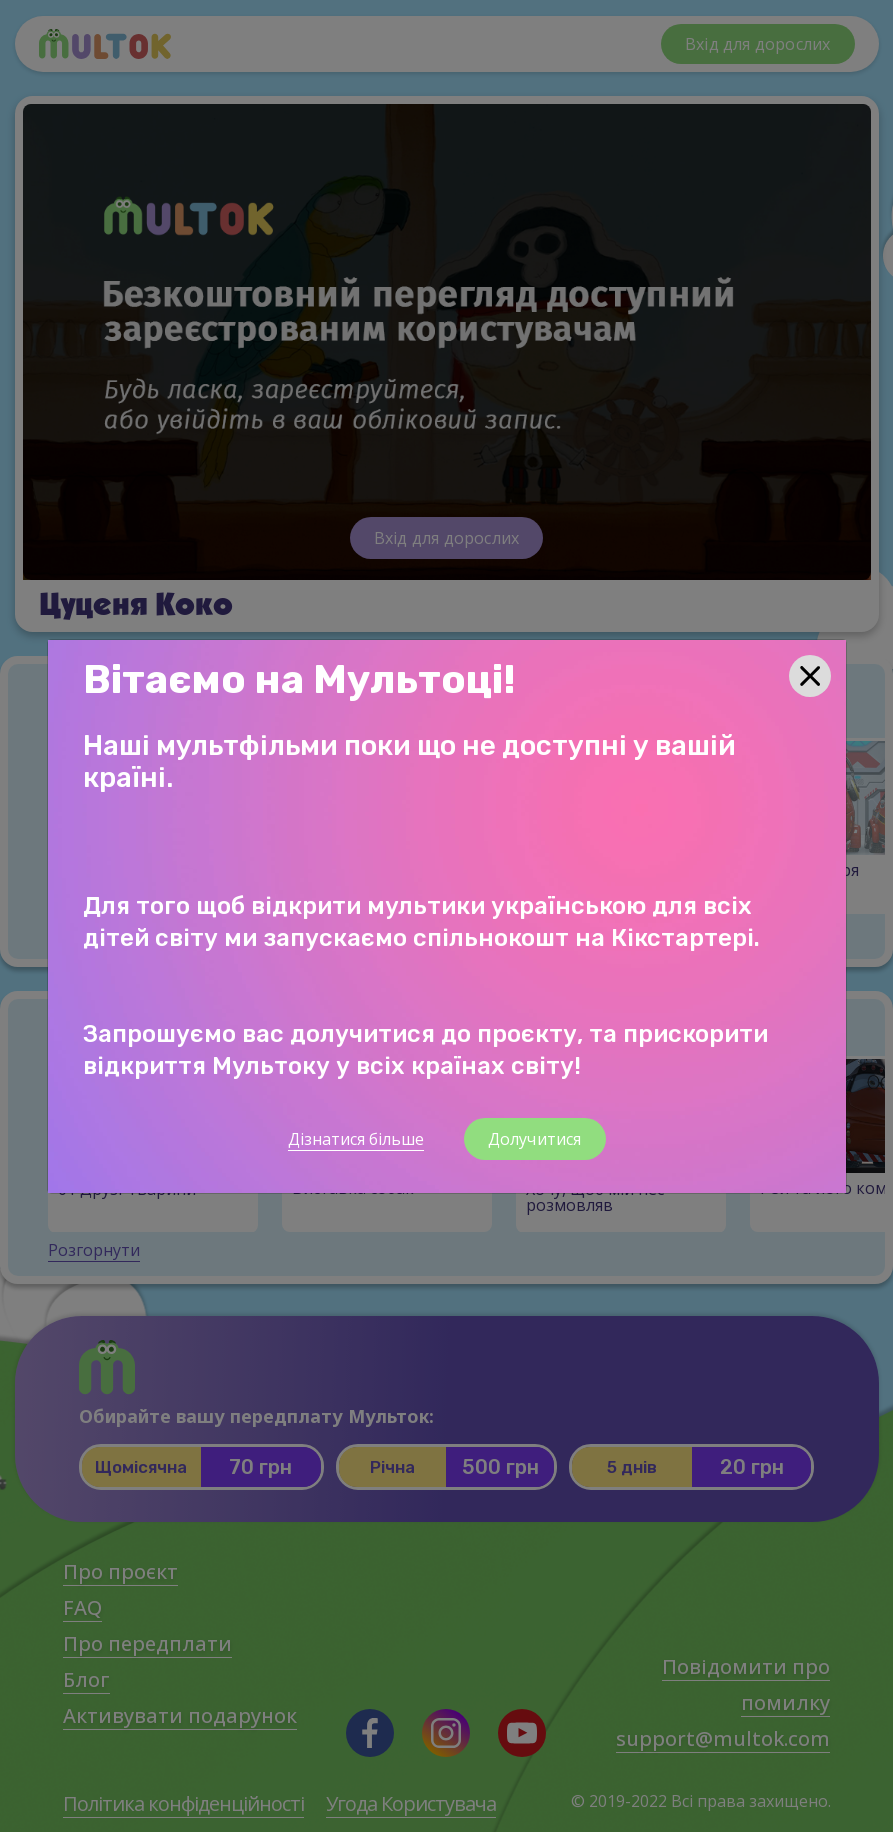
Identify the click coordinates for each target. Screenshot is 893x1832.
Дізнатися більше (356, 1139)
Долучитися (535, 1139)
